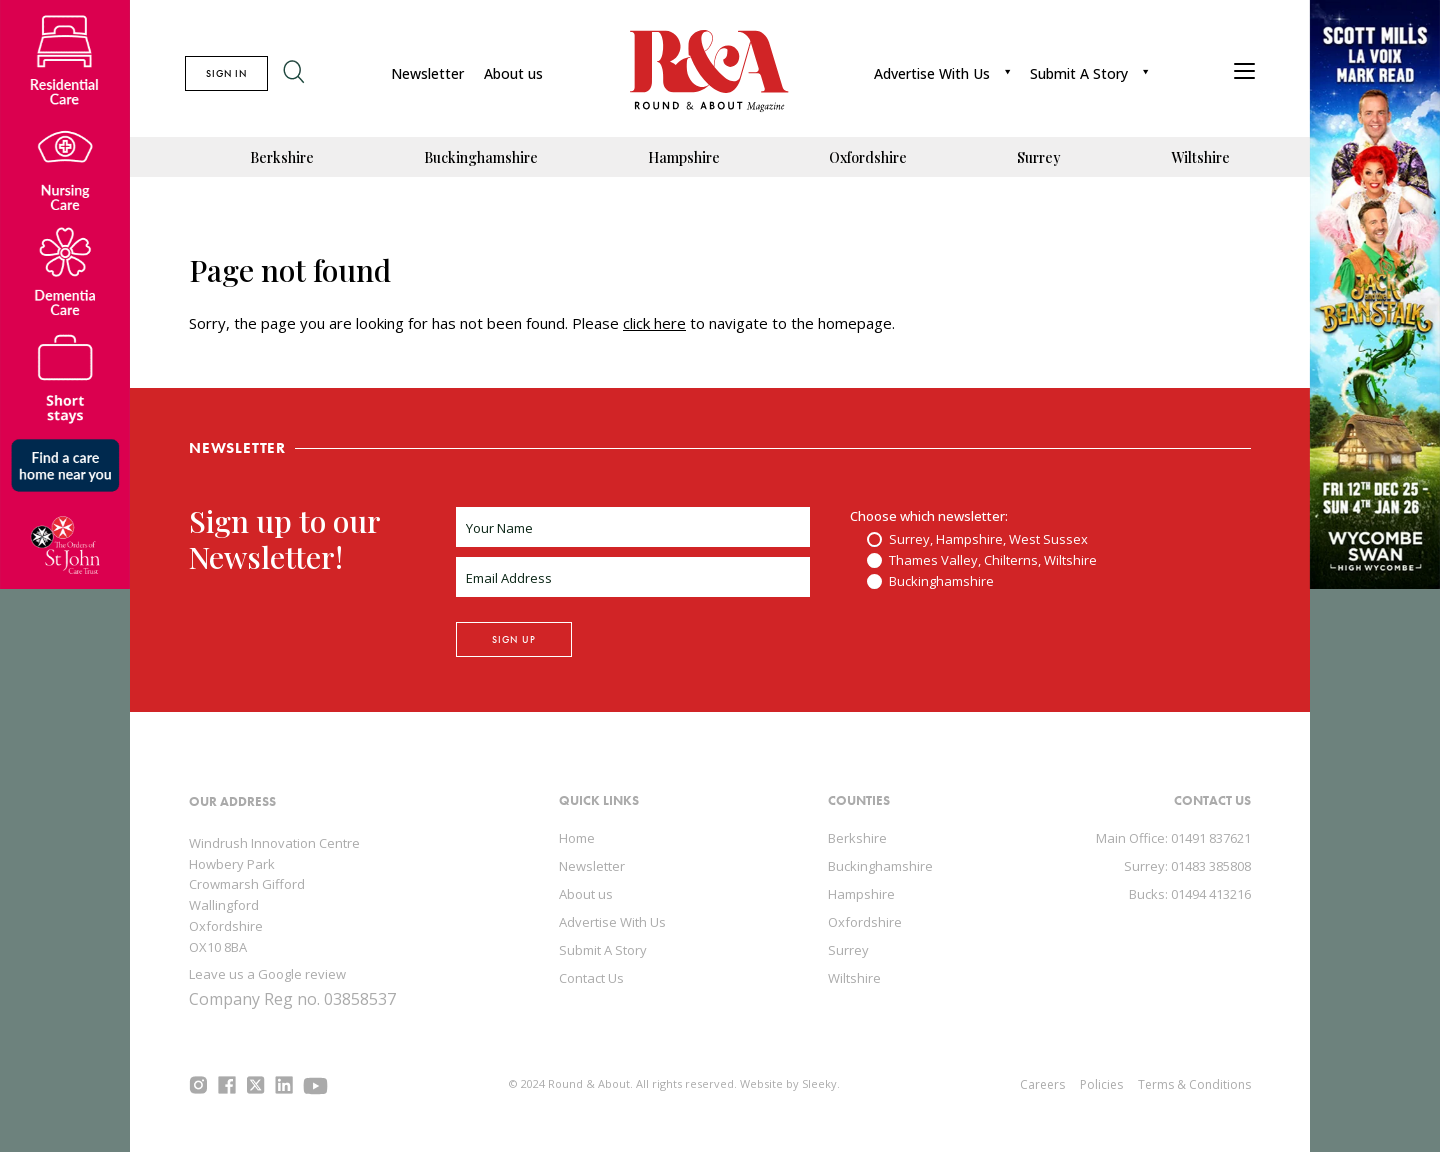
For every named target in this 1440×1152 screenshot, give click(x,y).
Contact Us (591, 978)
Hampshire (684, 157)
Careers (1042, 1084)
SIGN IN (226, 73)
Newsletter (427, 73)
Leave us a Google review (267, 974)
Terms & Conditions (1194, 1084)
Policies (1101, 1084)
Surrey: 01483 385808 (1187, 866)
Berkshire (282, 157)
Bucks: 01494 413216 (1190, 894)
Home (577, 838)
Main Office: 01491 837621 (1173, 838)
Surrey (1039, 157)
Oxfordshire (868, 157)
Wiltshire (1200, 157)
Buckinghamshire (481, 157)
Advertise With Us (932, 73)
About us (513, 73)
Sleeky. (821, 1083)
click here (654, 323)
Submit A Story (1079, 73)
